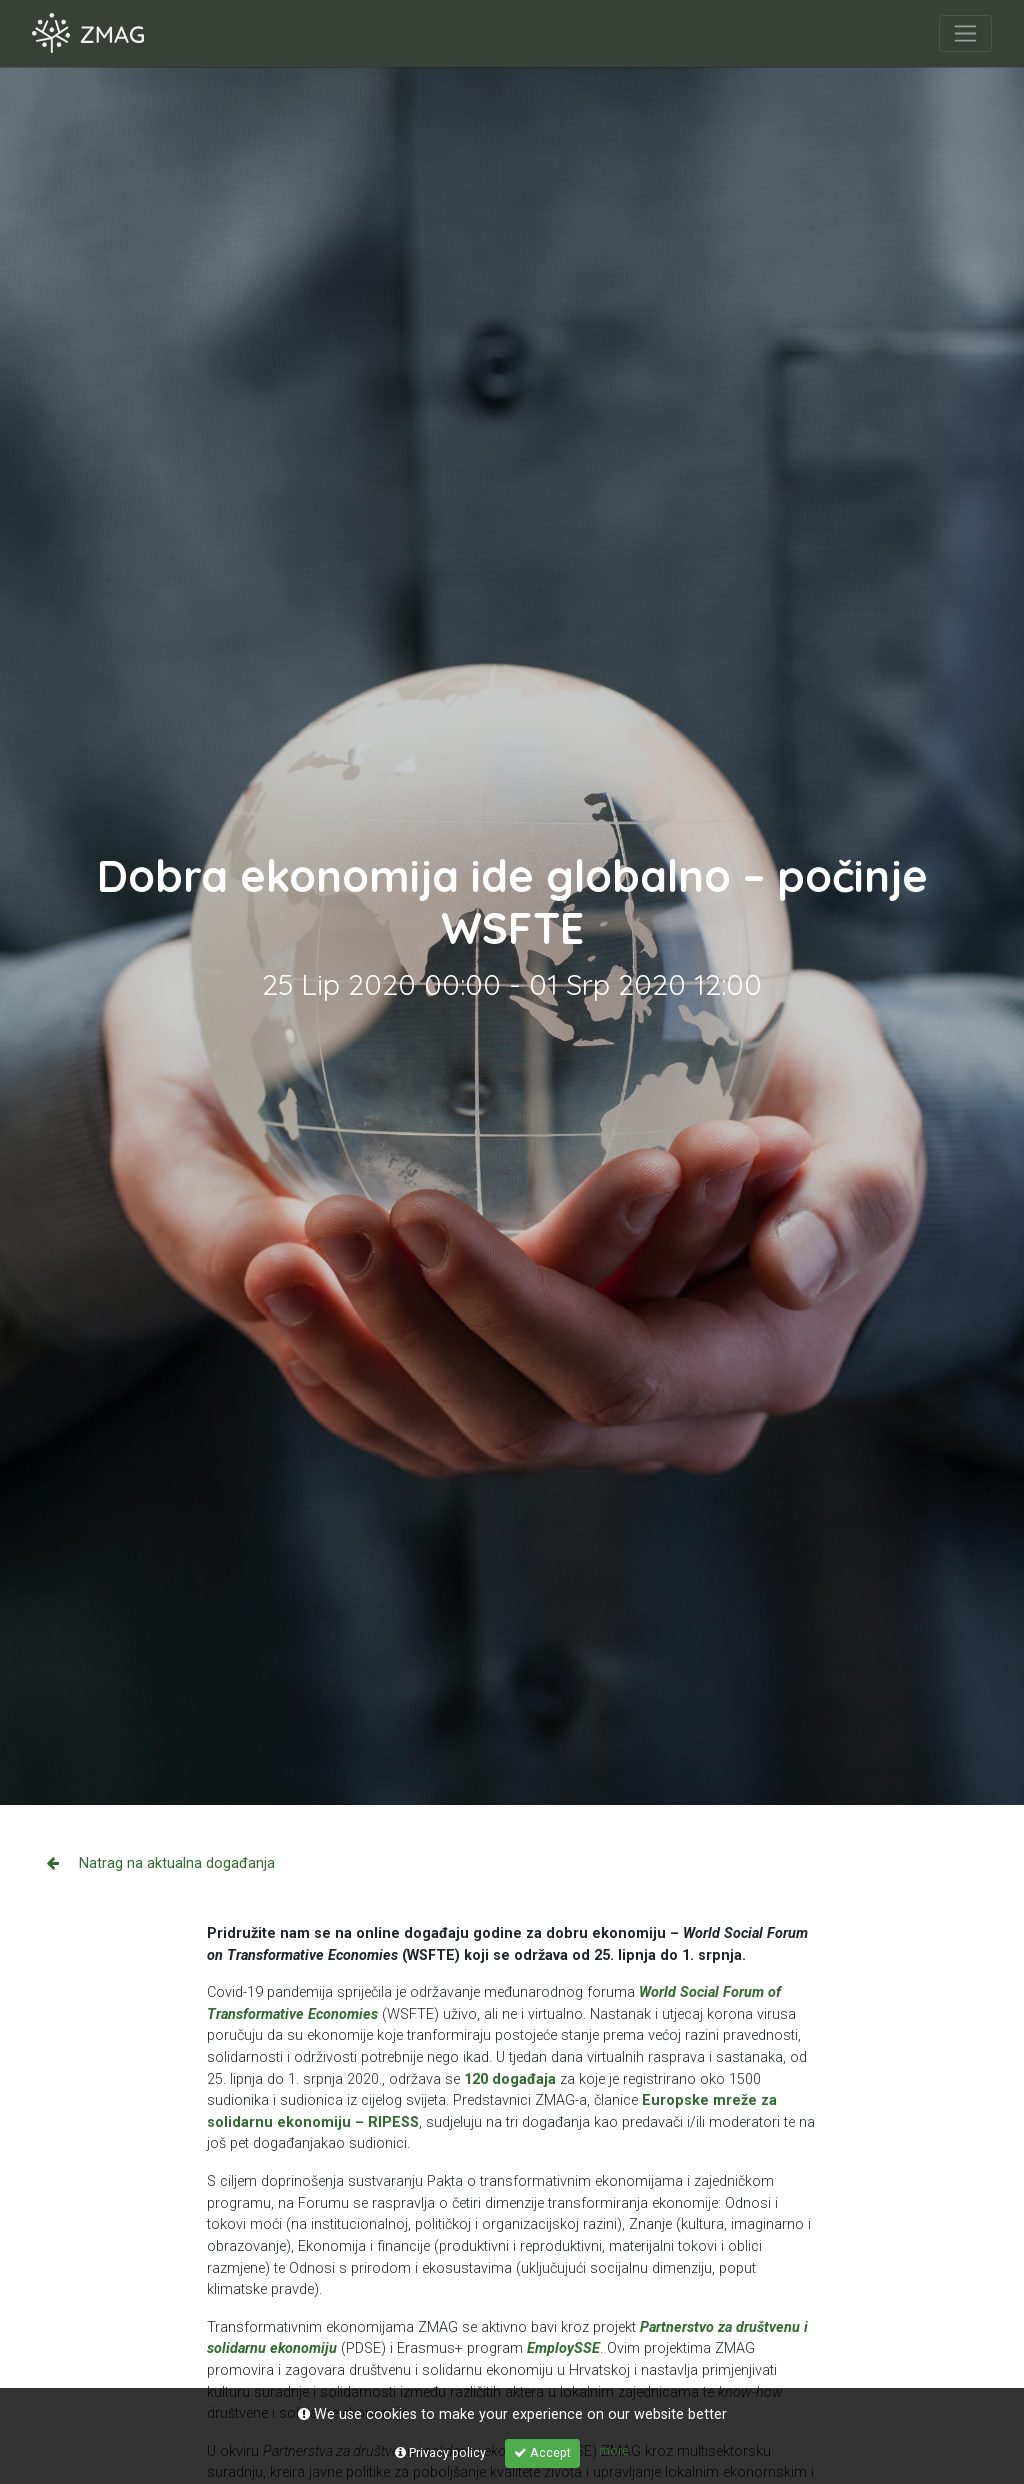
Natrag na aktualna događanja (161, 1863)
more (614, 2450)
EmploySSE (563, 2348)
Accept (542, 2452)
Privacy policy (440, 2452)
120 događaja (510, 2079)
